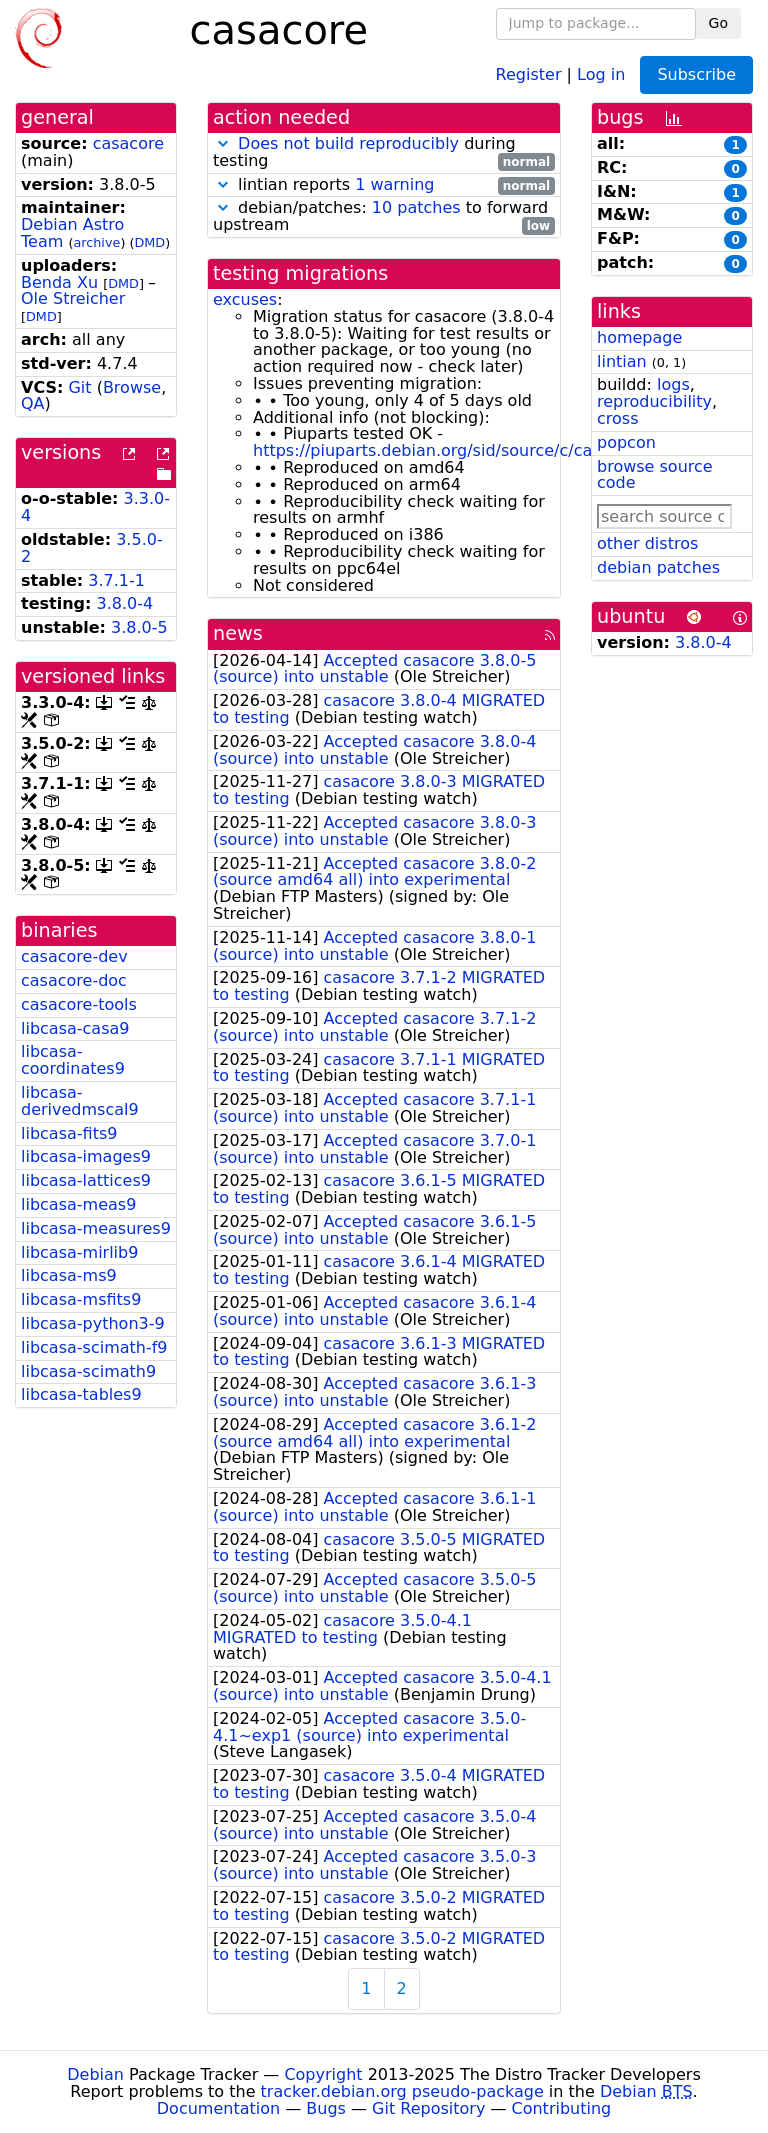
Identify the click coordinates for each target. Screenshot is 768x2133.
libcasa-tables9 (81, 1394)
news (238, 633)
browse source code (655, 475)
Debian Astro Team (72, 233)
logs (673, 384)
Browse (132, 387)
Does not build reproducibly (348, 143)
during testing (384, 153)
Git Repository (428, 2108)
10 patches (416, 207)
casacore (128, 143)
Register (529, 73)
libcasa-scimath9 (88, 1371)
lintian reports (384, 185)
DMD (149, 242)
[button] (223, 143)
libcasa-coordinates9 (73, 1060)
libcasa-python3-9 (93, 1323)
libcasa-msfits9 (81, 1299)
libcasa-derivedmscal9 (80, 1101)
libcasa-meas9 (78, 1204)
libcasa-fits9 (69, 1133)
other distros (647, 543)
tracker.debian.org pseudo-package (402, 2091)
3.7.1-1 (116, 580)
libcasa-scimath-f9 (94, 1347)
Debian (95, 2074)
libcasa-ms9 (69, 1275)
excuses (245, 299)
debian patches (658, 567)
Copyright (323, 2074)
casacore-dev (74, 956)
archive (96, 242)
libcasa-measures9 (96, 1228)
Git (79, 387)
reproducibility (654, 401)
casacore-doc (74, 980)
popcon (626, 442)
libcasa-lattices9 (86, 1180)
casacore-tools (79, 1004)
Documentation (218, 2108)
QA (33, 403)
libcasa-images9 (86, 1156)
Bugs (326, 2108)
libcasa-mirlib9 (79, 1252)
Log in (601, 73)
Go (718, 23)
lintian (622, 361)
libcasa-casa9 (75, 1028)
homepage (639, 337)
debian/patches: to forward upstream (384, 217)
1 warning (394, 184)
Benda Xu (59, 282)
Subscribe (696, 74)
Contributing (562, 2108)
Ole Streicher (73, 298)
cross (617, 418)
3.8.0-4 (125, 603)
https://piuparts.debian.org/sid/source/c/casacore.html (470, 450)
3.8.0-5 (139, 627)
